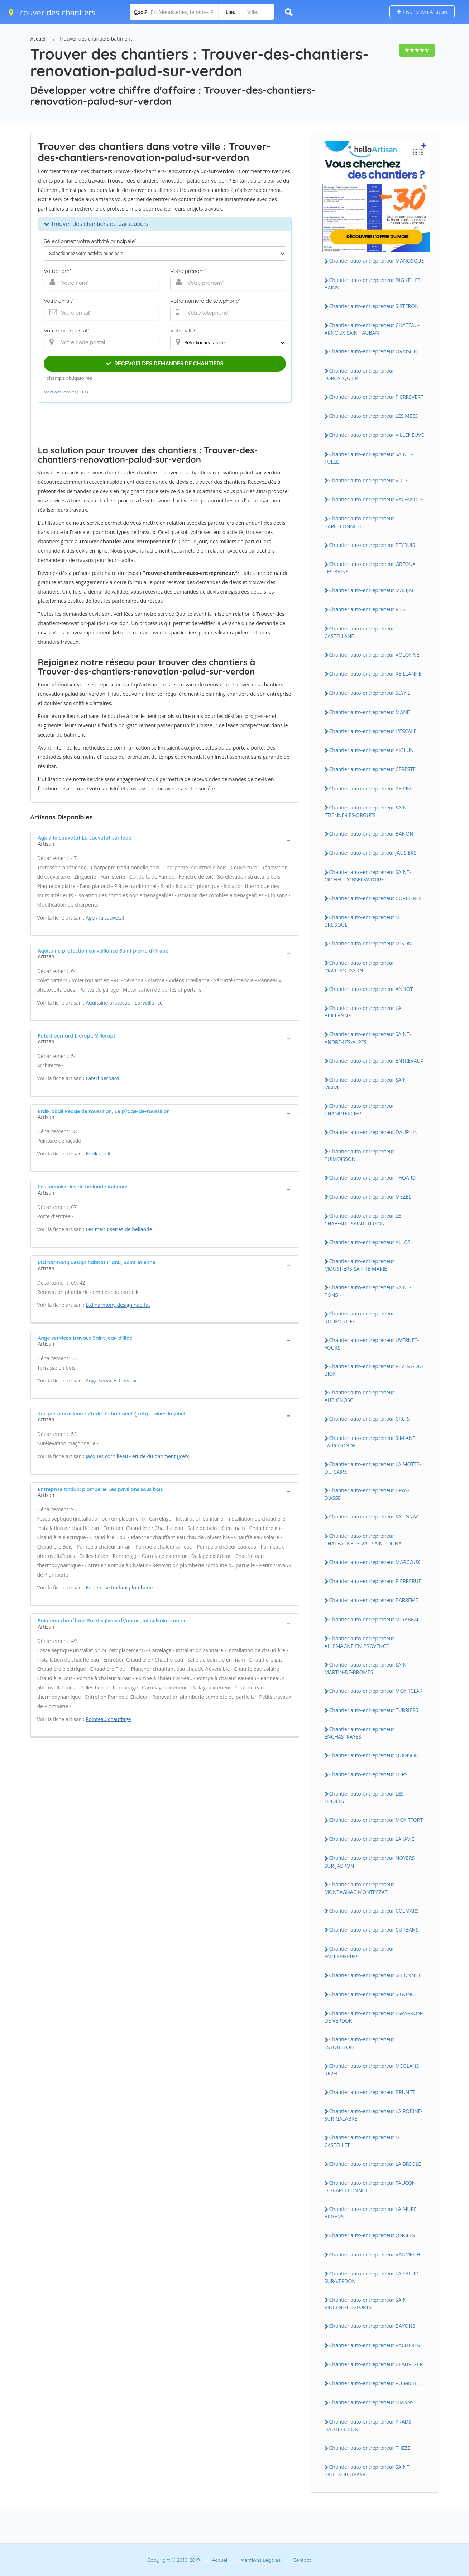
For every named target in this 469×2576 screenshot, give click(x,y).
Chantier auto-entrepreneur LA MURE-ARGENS (371, 2213)
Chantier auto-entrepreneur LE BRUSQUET (363, 921)
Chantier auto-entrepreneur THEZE (370, 2447)
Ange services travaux (111, 1380)
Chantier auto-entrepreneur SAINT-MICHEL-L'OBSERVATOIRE (368, 876)
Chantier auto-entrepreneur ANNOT (371, 989)
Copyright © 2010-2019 (173, 2560)
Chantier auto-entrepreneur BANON (371, 833)
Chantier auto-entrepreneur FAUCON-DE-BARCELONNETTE (371, 2186)
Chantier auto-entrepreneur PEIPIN (370, 788)
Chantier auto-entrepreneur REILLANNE (375, 673)
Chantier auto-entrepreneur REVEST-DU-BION (374, 1370)
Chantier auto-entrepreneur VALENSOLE (376, 499)
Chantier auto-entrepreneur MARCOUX (374, 1562)
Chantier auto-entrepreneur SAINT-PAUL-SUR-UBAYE (368, 2470)
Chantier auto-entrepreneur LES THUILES (364, 1797)
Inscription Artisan (422, 11)
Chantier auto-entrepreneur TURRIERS (373, 1710)
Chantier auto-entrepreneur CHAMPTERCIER (359, 1109)
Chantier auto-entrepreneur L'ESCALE (373, 731)
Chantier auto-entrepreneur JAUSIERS (373, 852)
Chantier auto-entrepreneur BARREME (373, 1600)
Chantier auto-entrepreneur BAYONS (372, 2325)
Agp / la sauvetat (105, 917)
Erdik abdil (98, 1153)
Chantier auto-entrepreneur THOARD (372, 1177)
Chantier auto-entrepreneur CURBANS (373, 1929)
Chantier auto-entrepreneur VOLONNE (374, 654)
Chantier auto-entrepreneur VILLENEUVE (376, 434)
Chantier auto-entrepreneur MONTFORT (376, 1819)
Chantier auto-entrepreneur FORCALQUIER (359, 374)
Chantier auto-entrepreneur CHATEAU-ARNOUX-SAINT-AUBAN (372, 329)
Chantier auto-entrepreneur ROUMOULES (359, 1317)
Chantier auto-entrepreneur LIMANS (371, 2402)
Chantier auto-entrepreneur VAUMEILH (375, 2254)
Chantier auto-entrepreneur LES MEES (373, 415)
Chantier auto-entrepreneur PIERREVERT (376, 396)
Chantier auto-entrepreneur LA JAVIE (372, 1838)
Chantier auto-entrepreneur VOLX (368, 480)
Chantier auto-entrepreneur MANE (369, 712)
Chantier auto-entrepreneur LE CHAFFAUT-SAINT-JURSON (363, 1219)
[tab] (164, 840)
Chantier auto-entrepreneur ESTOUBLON (359, 2043)
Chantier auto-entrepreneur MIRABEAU (375, 1619)
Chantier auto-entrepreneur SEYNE (370, 692)
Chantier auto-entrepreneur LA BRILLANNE (363, 1012)
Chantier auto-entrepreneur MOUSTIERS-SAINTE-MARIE (359, 1265)
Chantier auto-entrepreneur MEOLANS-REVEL (373, 2069)
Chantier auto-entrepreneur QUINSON (374, 1755)
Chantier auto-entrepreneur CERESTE (372, 769)
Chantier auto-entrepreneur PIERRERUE (375, 1581)
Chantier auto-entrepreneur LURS (368, 1774)
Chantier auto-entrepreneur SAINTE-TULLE (369, 458)
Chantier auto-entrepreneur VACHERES (374, 2345)
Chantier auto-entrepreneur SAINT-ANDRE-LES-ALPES (368, 1038)
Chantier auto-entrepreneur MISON (370, 943)
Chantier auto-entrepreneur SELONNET (375, 1975)
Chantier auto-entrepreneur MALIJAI (371, 590)
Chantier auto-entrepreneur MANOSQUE (376, 260)
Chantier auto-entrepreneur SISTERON (374, 306)
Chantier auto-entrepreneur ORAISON (373, 351)
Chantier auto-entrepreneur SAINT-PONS (368, 1291)
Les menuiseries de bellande (119, 1229)
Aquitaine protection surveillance (124, 1002)
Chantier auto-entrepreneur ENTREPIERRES (359, 1952)
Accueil (38, 38)
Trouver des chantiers (52, 12)
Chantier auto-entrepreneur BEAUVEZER (376, 2364)
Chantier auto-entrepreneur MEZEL (370, 1196)
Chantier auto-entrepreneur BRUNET (372, 2092)
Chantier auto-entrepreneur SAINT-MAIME (368, 1083)
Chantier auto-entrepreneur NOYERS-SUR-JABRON (370, 1861)
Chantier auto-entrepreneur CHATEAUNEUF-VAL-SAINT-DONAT (365, 1539)
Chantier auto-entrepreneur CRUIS (369, 1418)
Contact (302, 2560)
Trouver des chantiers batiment (95, 38)
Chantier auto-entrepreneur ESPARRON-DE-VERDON (374, 2017)
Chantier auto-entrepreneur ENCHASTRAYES (359, 1733)
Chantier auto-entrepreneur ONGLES (372, 2235)
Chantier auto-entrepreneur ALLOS (370, 1242)
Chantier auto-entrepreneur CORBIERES (375, 898)
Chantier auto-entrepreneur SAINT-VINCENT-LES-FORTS (368, 2303)
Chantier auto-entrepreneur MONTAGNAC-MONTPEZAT (359, 1888)
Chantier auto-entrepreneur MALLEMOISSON (359, 966)
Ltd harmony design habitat (118, 1304)
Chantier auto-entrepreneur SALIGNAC (374, 1516)
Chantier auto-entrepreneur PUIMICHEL (375, 2383)
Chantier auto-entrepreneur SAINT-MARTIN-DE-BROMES (368, 1668)
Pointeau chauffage (108, 1719)
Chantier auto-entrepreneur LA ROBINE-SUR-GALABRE (373, 2115)
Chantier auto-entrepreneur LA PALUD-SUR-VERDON (373, 2277)
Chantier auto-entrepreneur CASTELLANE (359, 632)
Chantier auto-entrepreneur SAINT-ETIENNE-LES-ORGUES (368, 811)
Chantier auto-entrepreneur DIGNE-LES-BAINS (373, 283)
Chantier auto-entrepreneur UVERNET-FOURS (372, 1344)
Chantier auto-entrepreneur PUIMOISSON (359, 1155)
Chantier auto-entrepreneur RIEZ (367, 609)
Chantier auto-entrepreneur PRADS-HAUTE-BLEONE (369, 2425)
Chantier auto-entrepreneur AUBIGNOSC (359, 1396)
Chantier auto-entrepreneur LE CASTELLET (363, 2141)
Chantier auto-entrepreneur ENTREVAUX (376, 1060)
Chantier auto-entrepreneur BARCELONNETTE (359, 522)
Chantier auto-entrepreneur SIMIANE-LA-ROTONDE (371, 1441)
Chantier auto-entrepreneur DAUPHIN (373, 1132)
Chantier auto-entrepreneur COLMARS (374, 1910)
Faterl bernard (102, 1078)
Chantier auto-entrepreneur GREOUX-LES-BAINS (371, 568)
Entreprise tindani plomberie (119, 1587)
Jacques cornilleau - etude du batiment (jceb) (138, 1456)
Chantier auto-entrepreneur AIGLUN (371, 750)
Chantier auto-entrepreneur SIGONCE (373, 1994)
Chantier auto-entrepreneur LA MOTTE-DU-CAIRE (373, 1468)
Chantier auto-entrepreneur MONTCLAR (376, 1690)
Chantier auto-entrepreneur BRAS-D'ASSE (367, 1494)
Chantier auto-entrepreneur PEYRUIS (372, 545)
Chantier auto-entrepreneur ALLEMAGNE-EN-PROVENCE (359, 1642)
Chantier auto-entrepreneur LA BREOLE (375, 2163)
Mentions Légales (260, 2560)
